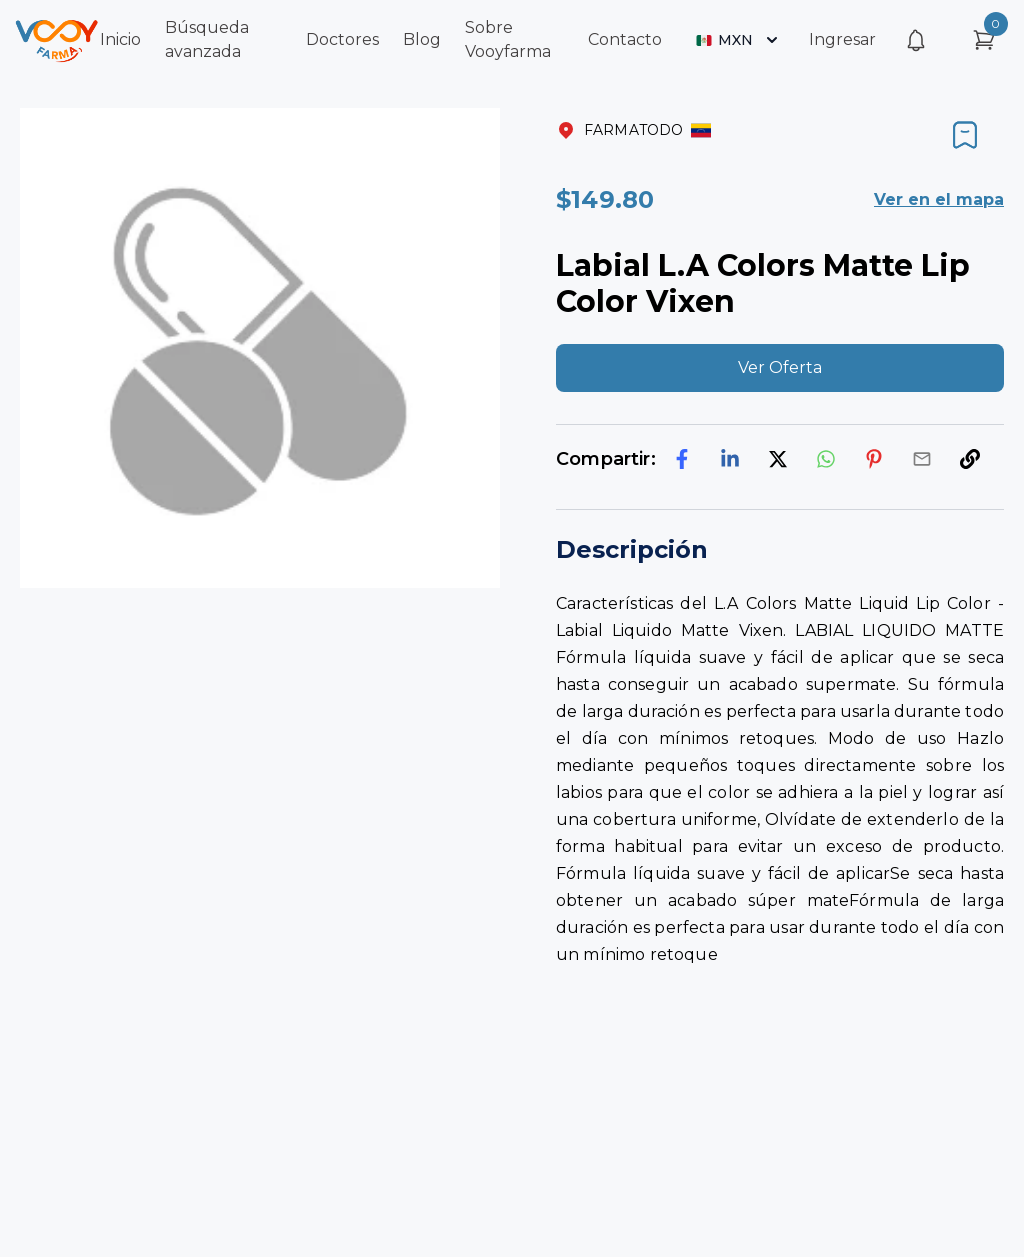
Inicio (120, 39)
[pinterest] (874, 459)
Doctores (342, 39)
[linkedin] (730, 459)
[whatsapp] (826, 459)
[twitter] (778, 459)
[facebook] (682, 459)
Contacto (625, 39)
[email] (922, 459)
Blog (422, 39)
